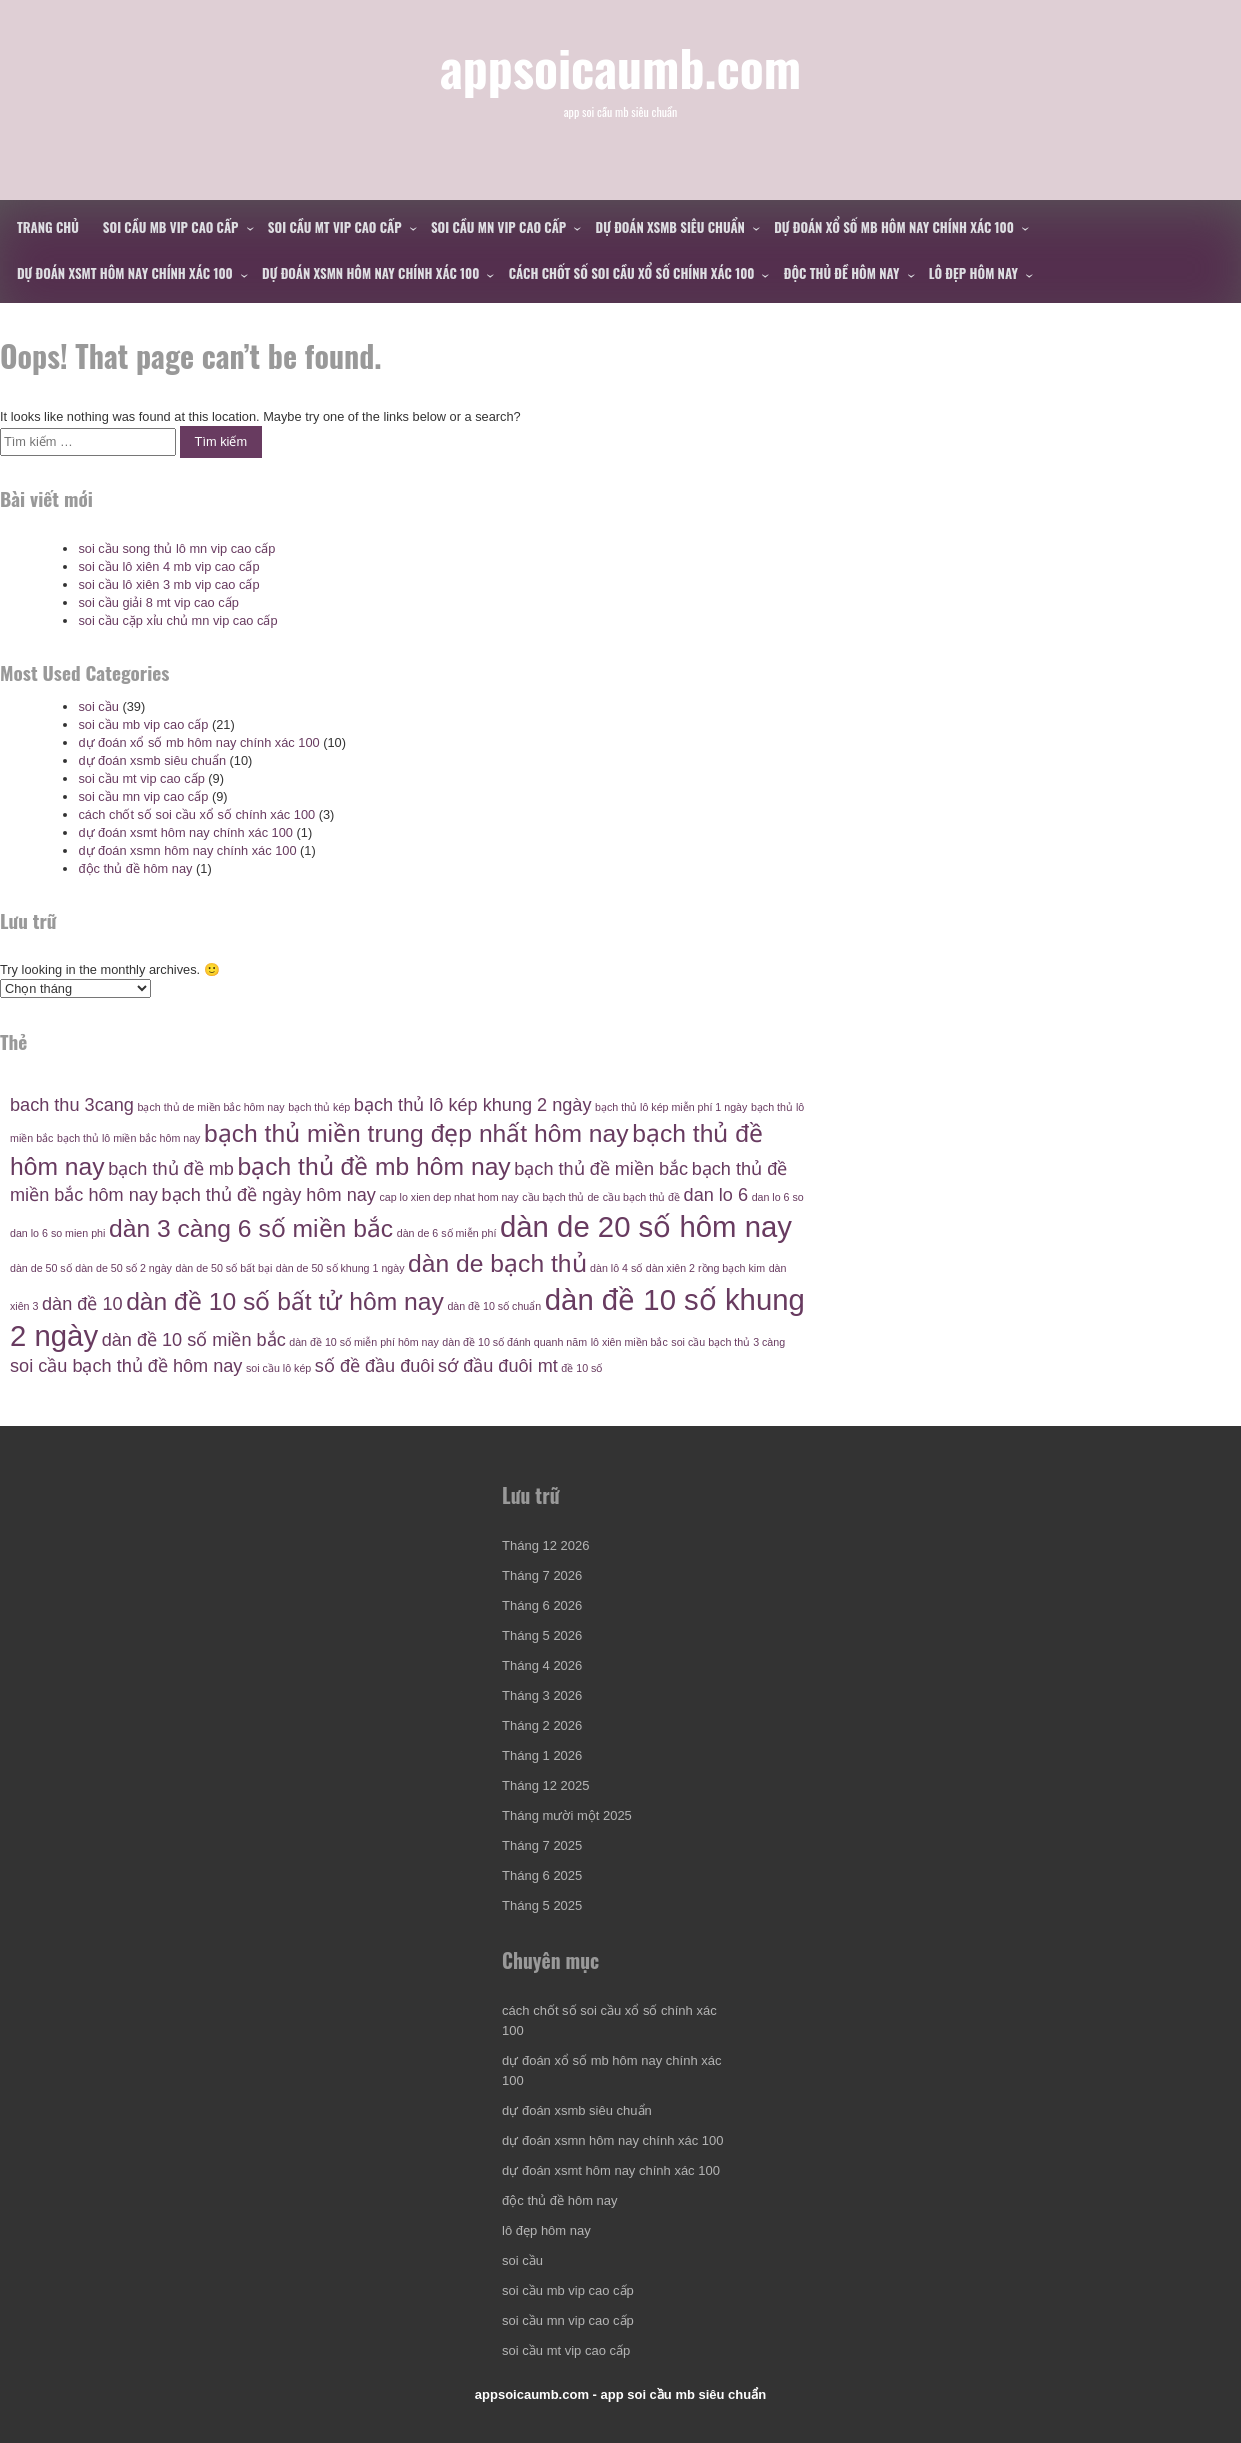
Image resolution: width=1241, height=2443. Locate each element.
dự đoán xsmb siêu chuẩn (670, 227)
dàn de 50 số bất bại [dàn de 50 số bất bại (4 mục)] (223, 1268)
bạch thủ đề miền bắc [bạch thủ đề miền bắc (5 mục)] (601, 1169)
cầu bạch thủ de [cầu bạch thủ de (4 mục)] (560, 1197)
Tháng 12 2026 (545, 1545)
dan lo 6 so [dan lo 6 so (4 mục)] (778, 1197)
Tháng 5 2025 (542, 1905)
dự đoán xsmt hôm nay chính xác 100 (125, 273)
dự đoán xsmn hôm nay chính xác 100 (370, 273)
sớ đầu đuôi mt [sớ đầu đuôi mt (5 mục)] (498, 1366)
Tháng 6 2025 (542, 1875)
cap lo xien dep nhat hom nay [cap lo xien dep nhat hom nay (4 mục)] (448, 1197)
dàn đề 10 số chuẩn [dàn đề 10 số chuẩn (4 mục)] (494, 1306)
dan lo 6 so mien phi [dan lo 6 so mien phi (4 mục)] (57, 1233)
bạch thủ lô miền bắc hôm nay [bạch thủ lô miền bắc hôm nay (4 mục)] (128, 1138)
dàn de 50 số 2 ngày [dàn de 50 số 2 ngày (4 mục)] (123, 1268)
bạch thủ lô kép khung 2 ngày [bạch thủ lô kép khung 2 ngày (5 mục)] (473, 1105)
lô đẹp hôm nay (973, 273)
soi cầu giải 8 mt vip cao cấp (158, 602)
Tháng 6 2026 (542, 1605)
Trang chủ (48, 227)
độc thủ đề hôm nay (842, 273)
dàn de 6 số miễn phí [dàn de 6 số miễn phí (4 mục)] (447, 1233)
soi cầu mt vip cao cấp (335, 227)
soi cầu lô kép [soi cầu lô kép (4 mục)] (278, 1368)
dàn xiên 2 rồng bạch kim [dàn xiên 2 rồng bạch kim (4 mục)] (705, 1268)
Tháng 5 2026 (542, 1635)
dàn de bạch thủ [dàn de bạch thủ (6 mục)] (497, 1263)
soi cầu (98, 706)
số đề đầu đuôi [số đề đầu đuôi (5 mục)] (375, 1366)
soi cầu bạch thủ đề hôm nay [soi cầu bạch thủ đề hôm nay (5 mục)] (126, 1366)
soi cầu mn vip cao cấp (498, 227)
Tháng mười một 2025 (567, 1815)
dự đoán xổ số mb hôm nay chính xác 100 (894, 227)
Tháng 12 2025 (545, 1785)
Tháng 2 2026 (542, 1725)
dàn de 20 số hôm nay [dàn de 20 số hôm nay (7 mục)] (646, 1226)
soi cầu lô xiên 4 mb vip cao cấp (168, 566)
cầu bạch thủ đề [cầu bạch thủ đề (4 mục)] (641, 1197)
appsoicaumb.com (620, 66)
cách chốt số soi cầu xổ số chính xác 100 (632, 273)
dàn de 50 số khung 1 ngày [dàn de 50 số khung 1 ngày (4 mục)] (340, 1268)
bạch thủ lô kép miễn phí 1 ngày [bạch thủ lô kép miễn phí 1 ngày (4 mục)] (671, 1107)
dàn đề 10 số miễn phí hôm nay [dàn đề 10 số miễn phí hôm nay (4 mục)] (364, 1342)
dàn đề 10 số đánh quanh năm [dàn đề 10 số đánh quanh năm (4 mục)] (514, 1342)
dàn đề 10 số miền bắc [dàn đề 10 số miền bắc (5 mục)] (194, 1340)
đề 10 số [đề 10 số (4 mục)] (581, 1368)
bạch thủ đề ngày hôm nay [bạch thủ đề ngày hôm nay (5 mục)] (269, 1195)
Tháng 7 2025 (542, 1845)
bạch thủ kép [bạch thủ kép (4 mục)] (319, 1107)
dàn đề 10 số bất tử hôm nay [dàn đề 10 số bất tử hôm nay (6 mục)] (285, 1301)
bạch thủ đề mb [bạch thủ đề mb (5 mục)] (171, 1169)
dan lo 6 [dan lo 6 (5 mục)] (716, 1195)
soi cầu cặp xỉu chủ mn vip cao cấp (177, 620)
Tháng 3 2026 (542, 1695)
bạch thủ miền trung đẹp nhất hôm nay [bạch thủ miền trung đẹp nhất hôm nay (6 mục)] (416, 1133)
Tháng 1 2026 (542, 1755)
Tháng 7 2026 (542, 1575)
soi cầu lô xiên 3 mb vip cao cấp (168, 584)
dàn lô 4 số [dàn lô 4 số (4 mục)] (616, 1268)
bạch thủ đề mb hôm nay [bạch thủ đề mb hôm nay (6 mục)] (373, 1166)
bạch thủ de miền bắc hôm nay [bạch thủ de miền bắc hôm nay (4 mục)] (211, 1107)
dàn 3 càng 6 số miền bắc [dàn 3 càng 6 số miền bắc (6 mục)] (251, 1228)
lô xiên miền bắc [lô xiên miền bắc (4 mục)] (629, 1342)
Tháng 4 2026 (542, 1665)
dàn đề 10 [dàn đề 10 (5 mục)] (82, 1304)
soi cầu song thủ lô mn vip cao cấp (176, 548)
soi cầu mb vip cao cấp (171, 227)
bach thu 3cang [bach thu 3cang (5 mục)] (72, 1105)
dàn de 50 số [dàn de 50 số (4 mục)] (41, 1268)
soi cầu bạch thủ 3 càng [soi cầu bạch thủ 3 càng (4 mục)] (728, 1342)
